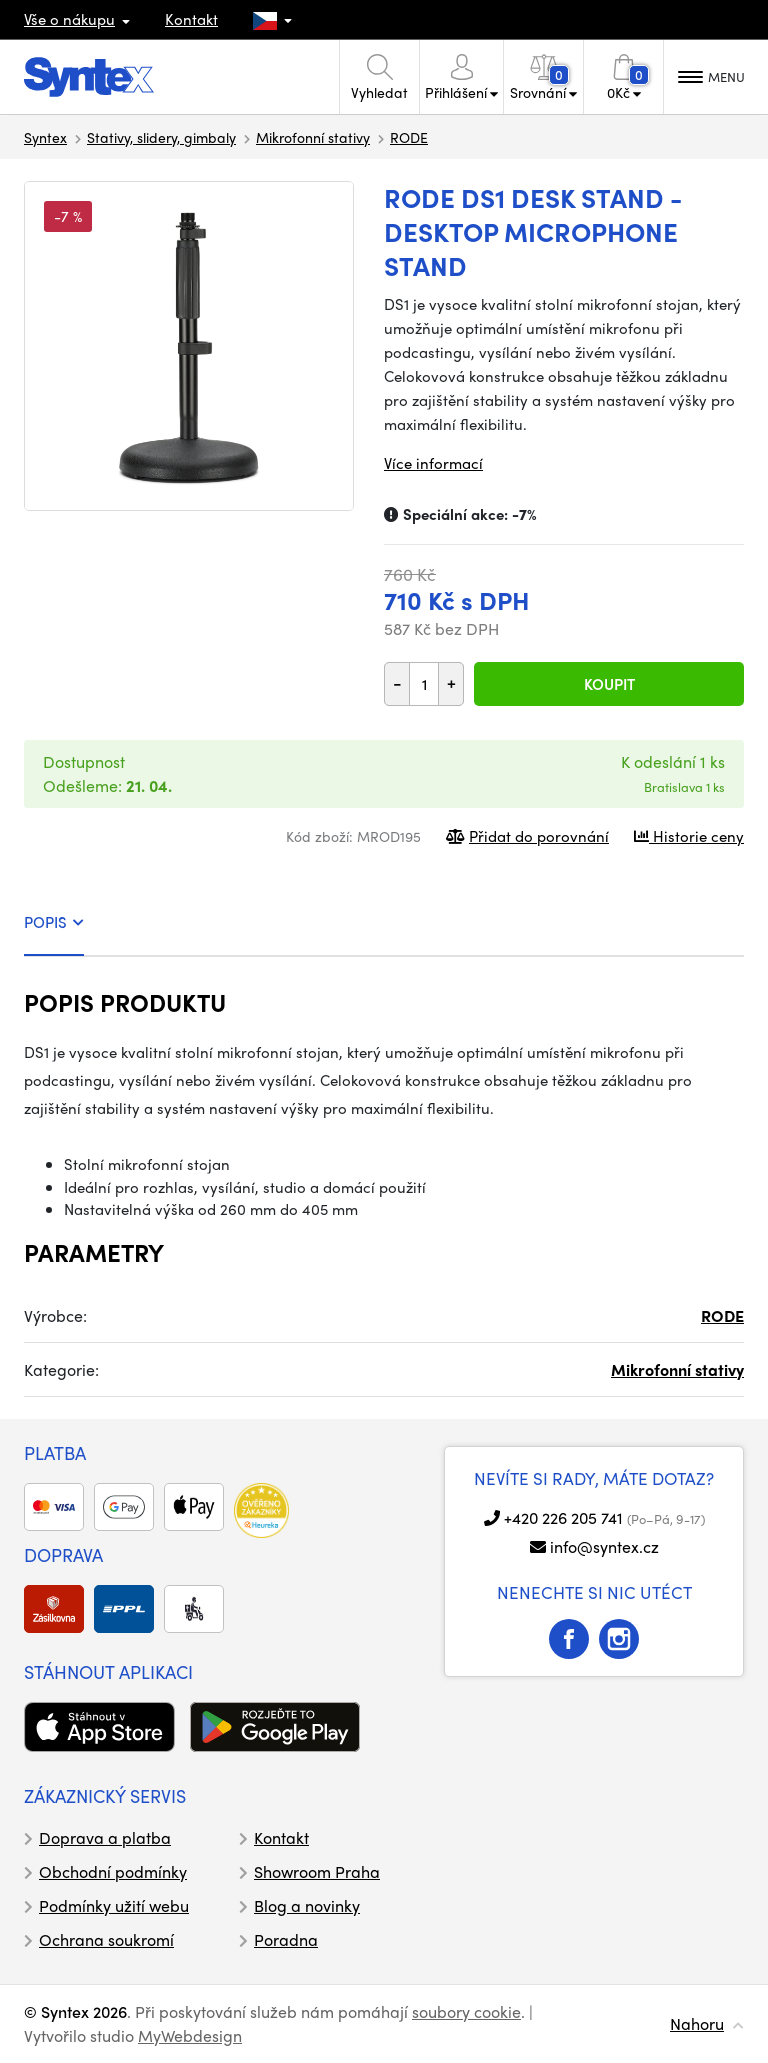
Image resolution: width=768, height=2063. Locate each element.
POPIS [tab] (54, 922)
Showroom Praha (317, 1871)
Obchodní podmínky (113, 1871)
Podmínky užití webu (114, 1905)
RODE (409, 137)
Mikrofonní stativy (313, 137)
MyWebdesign (190, 2035)
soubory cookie (466, 2011)
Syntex (45, 137)
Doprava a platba (105, 1837)
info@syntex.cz (604, 1546)
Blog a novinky (307, 1905)
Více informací (433, 463)
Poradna (286, 1939)
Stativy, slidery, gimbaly (161, 137)
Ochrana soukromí (106, 1939)
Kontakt (191, 19)
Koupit (609, 684)
